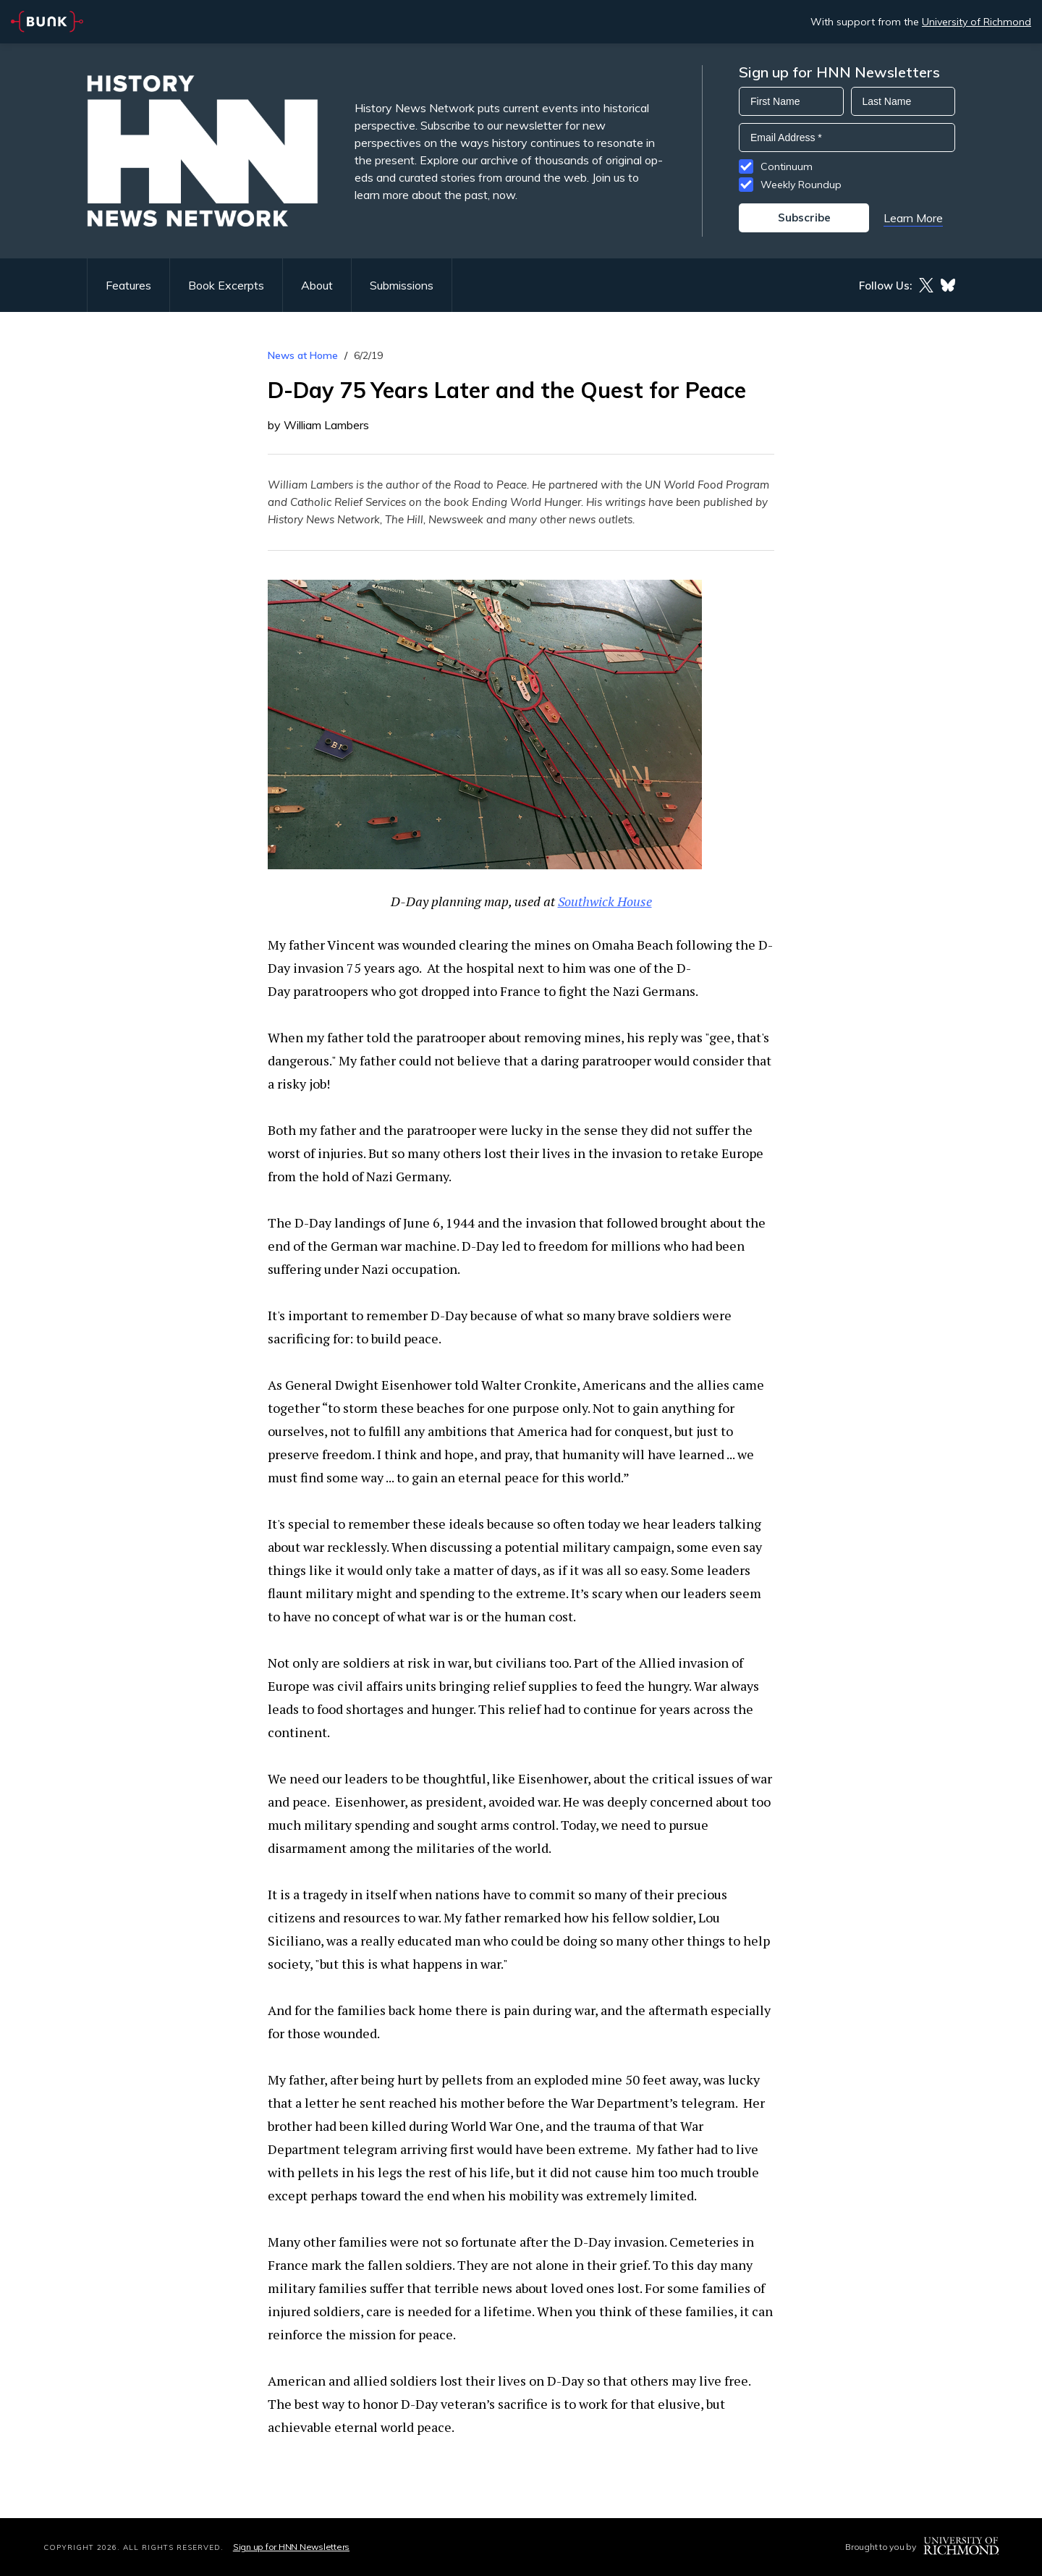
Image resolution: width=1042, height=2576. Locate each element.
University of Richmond (976, 21)
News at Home (303, 355)
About (317, 285)
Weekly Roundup (801, 184)
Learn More (913, 218)
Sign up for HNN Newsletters (291, 2546)
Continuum (787, 166)
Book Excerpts (226, 285)
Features (128, 285)
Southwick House (605, 901)
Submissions (401, 285)
